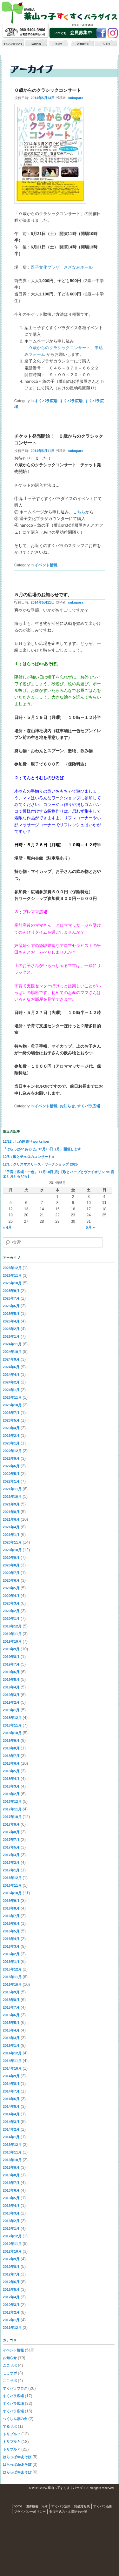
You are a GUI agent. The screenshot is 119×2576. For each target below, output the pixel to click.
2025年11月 (12, 1275)
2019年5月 (11, 1679)
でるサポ (10, 2426)
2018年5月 (11, 1771)
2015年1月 (11, 2045)
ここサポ (10, 2365)
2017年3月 (11, 1855)
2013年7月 (11, 2183)
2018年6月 (11, 1763)
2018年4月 (11, 1779)
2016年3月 (11, 1946)
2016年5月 (11, 1931)
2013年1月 (11, 2228)
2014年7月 (11, 2091)
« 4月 (7, 1227)
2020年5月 (11, 1588)
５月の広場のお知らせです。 (43, 594)
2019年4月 (11, 1687)
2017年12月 (12, 1801)
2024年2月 (11, 1382)
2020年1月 (11, 1618)
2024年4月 (11, 1374)
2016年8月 (11, 1908)
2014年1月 (11, 2137)
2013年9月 (11, 2167)
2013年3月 (11, 2213)
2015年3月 (11, 2038)
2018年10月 (12, 1733)
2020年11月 (12, 1542)
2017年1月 (11, 1870)
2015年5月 (11, 2023)
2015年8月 (11, 2000)
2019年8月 (11, 1657)
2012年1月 (11, 2320)
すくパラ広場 (46, 401)
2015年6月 (11, 2015)
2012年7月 (11, 2274)
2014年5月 (11, 2106)
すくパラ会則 (102, 2506)
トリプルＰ (11, 2434)
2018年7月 (11, 1756)
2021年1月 (11, 1535)
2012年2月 (11, 2312)
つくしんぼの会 (15, 2419)
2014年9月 (11, 2076)
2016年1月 (11, 1962)
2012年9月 (11, 2259)
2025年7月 (11, 1298)
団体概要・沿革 (37, 2506)
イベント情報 (46, 565)
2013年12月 (12, 2145)
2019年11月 (12, 1634)
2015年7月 (11, 2007)
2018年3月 (11, 1786)
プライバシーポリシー (30, 2511)
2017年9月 (11, 1824)
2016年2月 (11, 1954)
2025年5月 (11, 1313)
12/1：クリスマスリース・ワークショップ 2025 (40, 1164)
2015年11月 (12, 1977)
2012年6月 (11, 2282)
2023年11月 (12, 1397)
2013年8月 (11, 2175)
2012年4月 (11, 2297)
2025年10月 (12, 1283)
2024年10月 (12, 1352)
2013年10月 (12, 2160)
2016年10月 (12, 1893)
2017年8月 (11, 1832)
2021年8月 (11, 1512)
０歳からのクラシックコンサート (47, 90)
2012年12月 (12, 2236)
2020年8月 (11, 1565)
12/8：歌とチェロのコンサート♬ (28, 1157)
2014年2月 (11, 2129)
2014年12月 (12, 2053)
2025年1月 (11, 1336)
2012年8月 (11, 2266)
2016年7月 (11, 1916)
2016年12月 (12, 1878)
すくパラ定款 (60, 2506)
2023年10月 (12, 1405)
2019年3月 (11, 1695)
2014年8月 (11, 2084)
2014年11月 (12, 2061)
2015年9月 (11, 1992)
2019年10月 (12, 1641)
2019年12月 (12, 1626)
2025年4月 (11, 1321)
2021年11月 (12, 1489)
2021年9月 (11, 1504)
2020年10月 (12, 1550)
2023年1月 (11, 1443)
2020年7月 (11, 1573)
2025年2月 (11, 1329)
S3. (117, 2488)
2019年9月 (11, 1649)
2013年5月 (11, 2198)
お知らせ (67, 1106)
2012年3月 (11, 2305)
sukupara (75, 98)
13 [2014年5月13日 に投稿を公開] (26, 1209)
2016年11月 (12, 1885)
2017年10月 (12, 1817)
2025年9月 (11, 1291)
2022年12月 (12, 1451)
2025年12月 (12, 1268)
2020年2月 (11, 1611)
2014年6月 (11, 2099)
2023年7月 (11, 1413)
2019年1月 (11, 1710)
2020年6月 (11, 1580)
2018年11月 (12, 1725)
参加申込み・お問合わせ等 (68, 2511)
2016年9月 (11, 1901)
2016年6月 (11, 1923)
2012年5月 (11, 2289)
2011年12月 (12, 2327)
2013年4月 (11, 2206)
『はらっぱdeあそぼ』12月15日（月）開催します (42, 1149)
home (18, 2506)
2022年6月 (11, 1466)
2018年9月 (11, 1740)
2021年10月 (12, 1496)
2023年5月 (11, 1420)
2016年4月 (11, 1939)
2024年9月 (11, 1359)
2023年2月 (11, 1435)
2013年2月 (11, 2221)
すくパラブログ (15, 2388)
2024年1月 (11, 1390)
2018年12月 (12, 1718)
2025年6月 (11, 1306)
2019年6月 (11, 1672)
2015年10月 (12, 1984)
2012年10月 (12, 2251)
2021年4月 (11, 1527)
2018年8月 (11, 1748)
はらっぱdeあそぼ (17, 2457)
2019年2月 (11, 1702)
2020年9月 (11, 1557)
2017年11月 (12, 1809)
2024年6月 (11, 1367)
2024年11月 (12, 1344)
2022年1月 (11, 1481)
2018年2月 (11, 1794)
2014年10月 (12, 2068)
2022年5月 (11, 1474)
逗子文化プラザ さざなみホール (62, 267)
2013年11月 (12, 2152)
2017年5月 (11, 1847)
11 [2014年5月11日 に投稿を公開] (104, 1202)
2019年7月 (11, 1664)
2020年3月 (11, 1603)
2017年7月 (11, 1840)
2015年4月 (11, 2030)
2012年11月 (12, 2244)
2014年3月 (11, 2122)
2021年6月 (11, 1519)
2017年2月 (11, 1862)
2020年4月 (11, 1596)
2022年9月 (11, 1458)
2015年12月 (12, 1969)
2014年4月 (11, 2114)
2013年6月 (11, 2190)
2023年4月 (11, 1428)
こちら (79, 512)
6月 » (90, 1227)
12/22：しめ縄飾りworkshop (26, 1141)
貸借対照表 (82, 2506)
